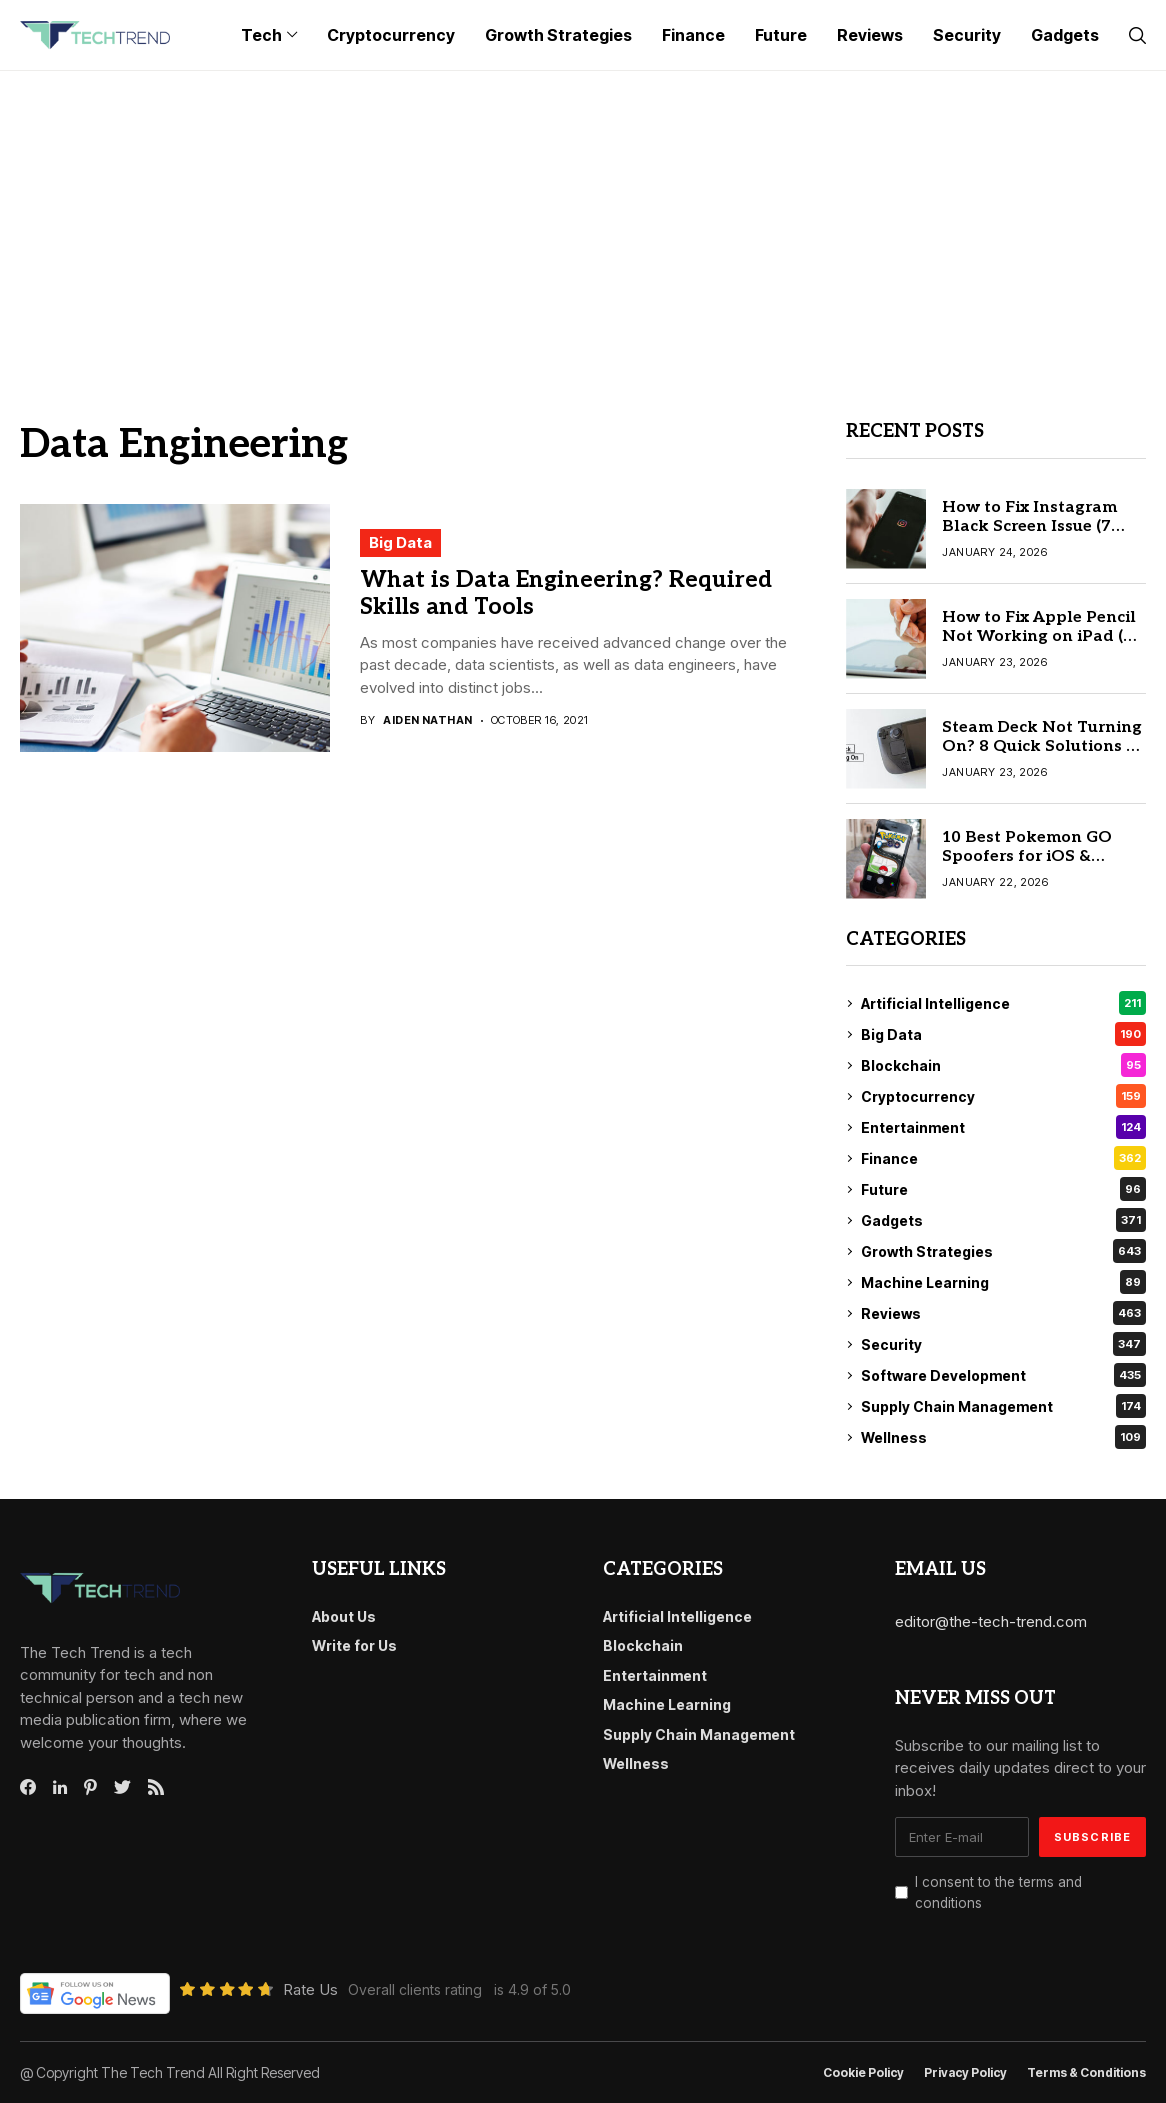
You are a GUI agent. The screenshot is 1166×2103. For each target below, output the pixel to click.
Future (1003, 1189)
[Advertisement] (583, 221)
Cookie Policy (863, 2073)
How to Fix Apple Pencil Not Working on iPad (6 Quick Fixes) (1039, 636)
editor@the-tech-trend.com (991, 1621)
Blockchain (1003, 1065)
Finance (1003, 1158)
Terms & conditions (1086, 2073)
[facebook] (28, 1787)
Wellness (1003, 1437)
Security (1003, 1344)
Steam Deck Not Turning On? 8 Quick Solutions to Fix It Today (1042, 746)
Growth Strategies (1003, 1251)
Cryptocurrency (1003, 1096)
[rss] (156, 1787)
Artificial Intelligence (1003, 1003)
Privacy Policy (965, 2073)
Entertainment (1003, 1127)
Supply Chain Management (1003, 1406)
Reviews (1003, 1313)
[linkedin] (60, 1788)
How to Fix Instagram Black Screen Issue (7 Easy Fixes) (1029, 526)
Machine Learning (1003, 1282)
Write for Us (354, 1645)
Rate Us (310, 1989)
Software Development (1003, 1375)
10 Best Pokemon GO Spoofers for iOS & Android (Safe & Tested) (1038, 856)
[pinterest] (90, 1787)
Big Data (400, 542)
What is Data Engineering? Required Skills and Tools (566, 594)
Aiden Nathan (427, 720)
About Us (344, 1616)
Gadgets (1003, 1220)
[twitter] (122, 1788)
